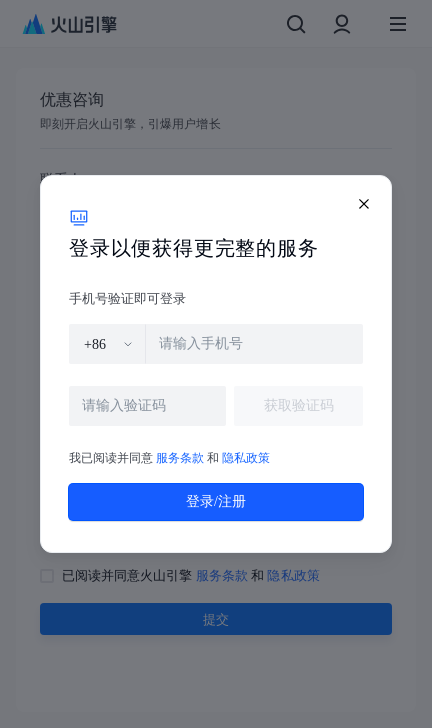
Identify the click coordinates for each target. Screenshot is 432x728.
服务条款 (180, 458)
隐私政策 (246, 458)
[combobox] (108, 344)
